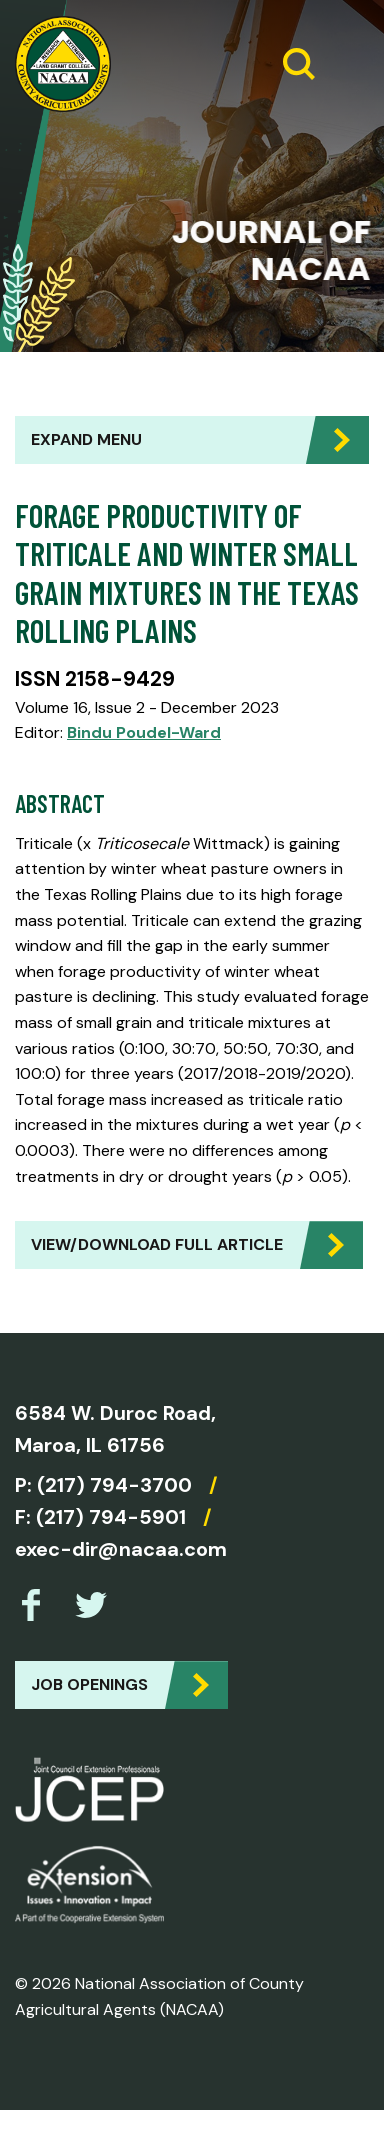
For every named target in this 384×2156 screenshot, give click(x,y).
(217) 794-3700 (114, 1485)
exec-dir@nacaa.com (121, 1549)
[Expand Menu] (346, 64)
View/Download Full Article (157, 1244)
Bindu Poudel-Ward (144, 732)
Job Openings (89, 1684)
